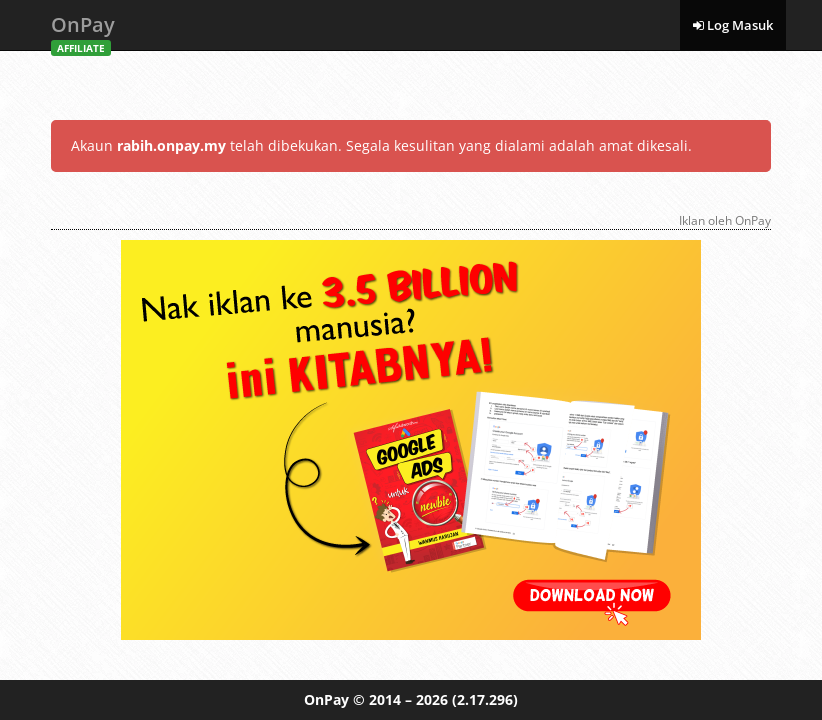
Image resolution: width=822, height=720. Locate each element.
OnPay (83, 30)
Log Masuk (733, 25)
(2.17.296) (485, 699)
